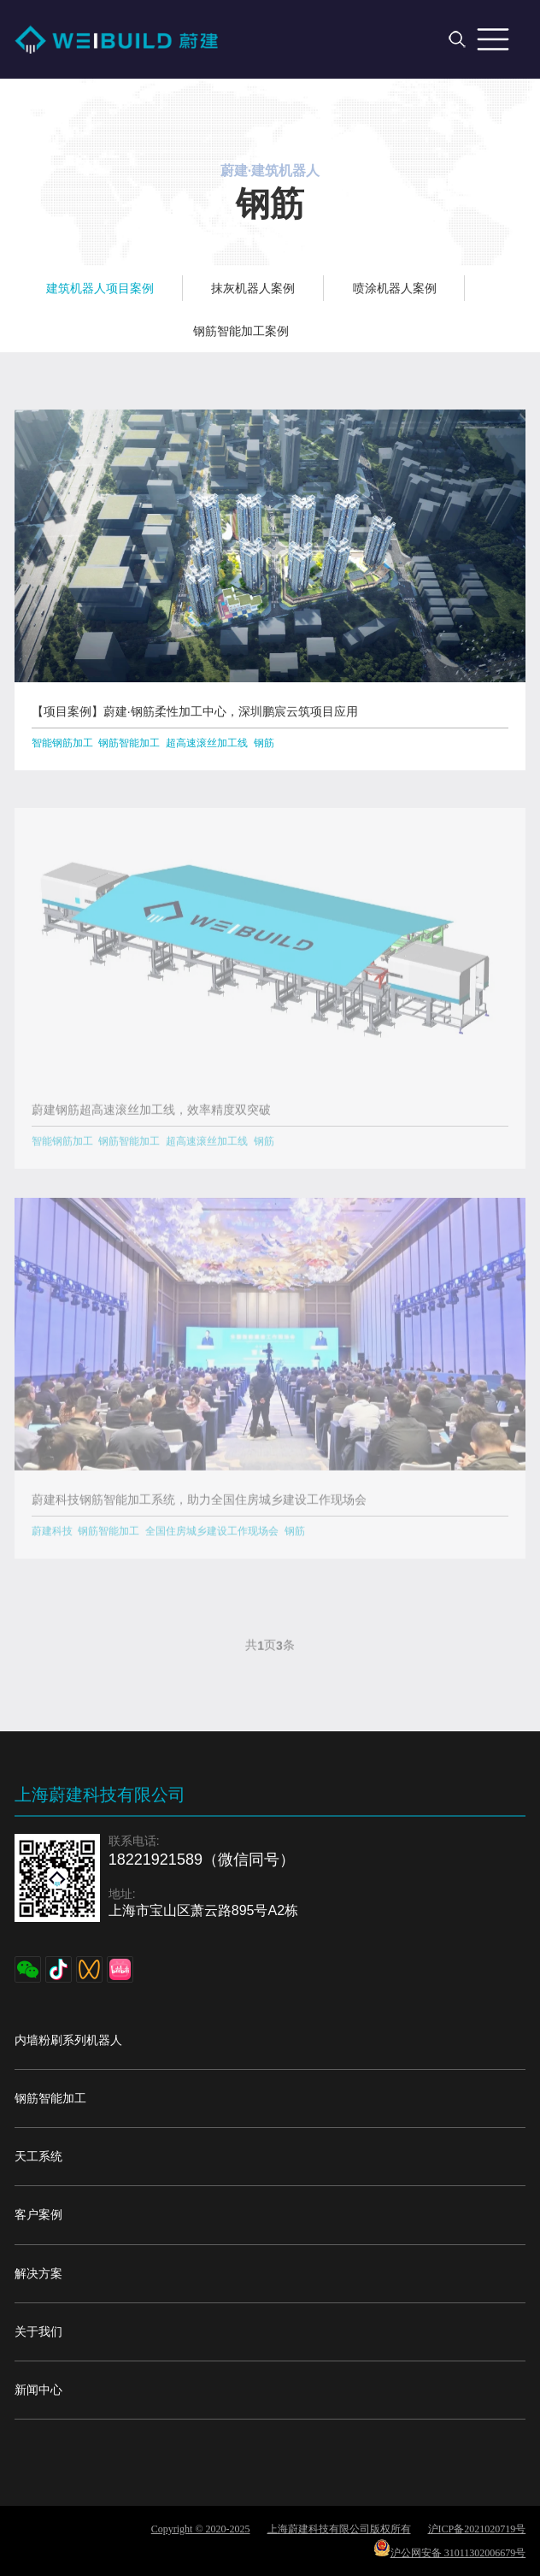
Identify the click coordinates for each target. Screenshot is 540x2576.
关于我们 (38, 2331)
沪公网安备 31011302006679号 (449, 2549)
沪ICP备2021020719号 (477, 2529)
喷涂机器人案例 (395, 288)
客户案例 (38, 2214)
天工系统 (38, 2156)
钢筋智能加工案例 (241, 331)
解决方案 (38, 2273)
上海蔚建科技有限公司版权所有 (339, 2529)
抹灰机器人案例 (253, 288)
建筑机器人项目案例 (100, 288)
